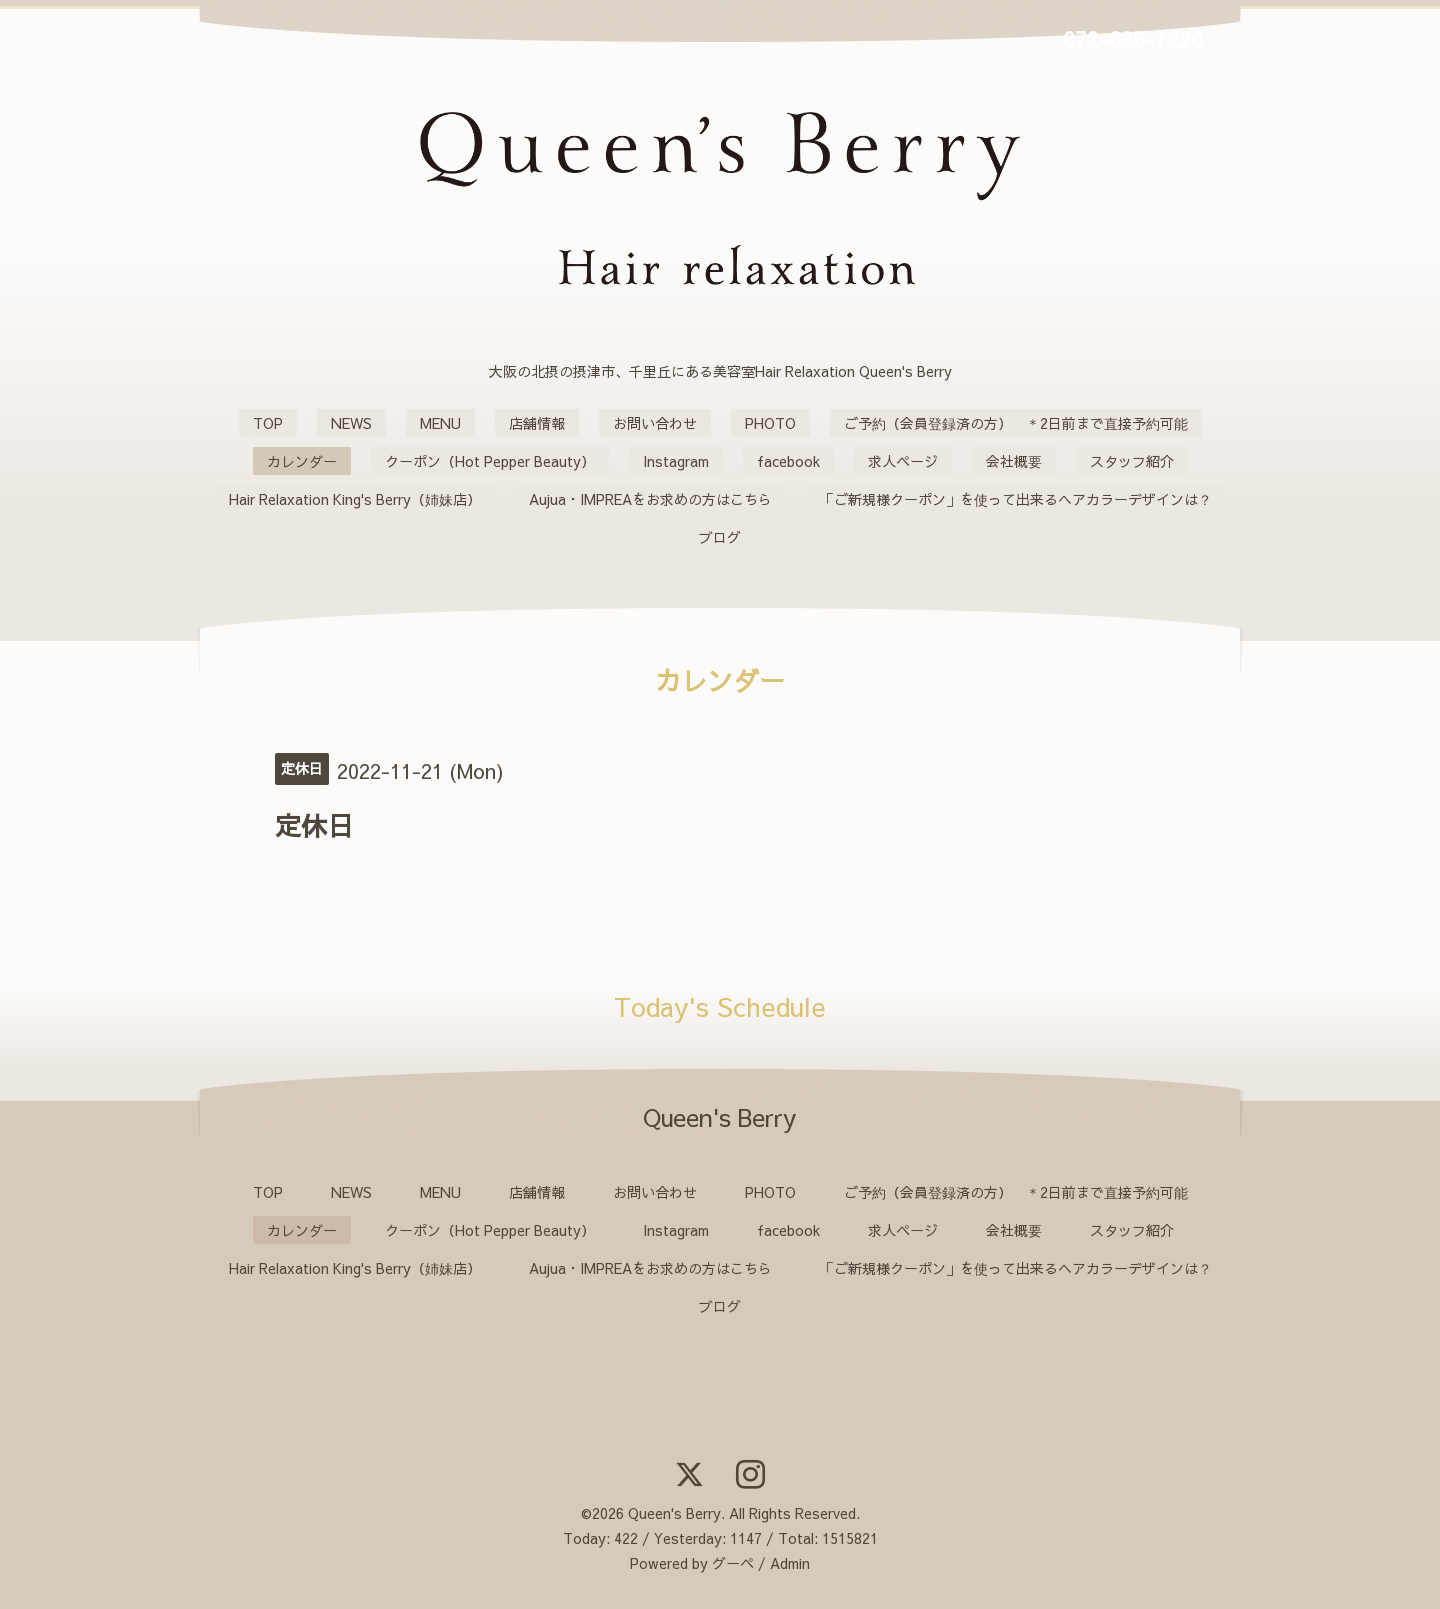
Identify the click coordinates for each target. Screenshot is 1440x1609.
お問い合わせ (655, 423)
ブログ (720, 537)
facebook (788, 461)
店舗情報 (537, 423)
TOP (268, 423)
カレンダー (302, 461)
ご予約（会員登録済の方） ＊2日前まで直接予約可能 (1016, 423)
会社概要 (1014, 461)
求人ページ (903, 461)
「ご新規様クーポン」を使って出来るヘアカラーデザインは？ (1016, 499)
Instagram (676, 461)
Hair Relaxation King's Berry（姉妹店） (355, 499)
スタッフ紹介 (1132, 461)
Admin (790, 1563)
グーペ (733, 1563)
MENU (440, 423)
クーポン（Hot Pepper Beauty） (490, 461)
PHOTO (770, 423)
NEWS (351, 423)
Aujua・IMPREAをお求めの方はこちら (650, 499)
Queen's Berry (674, 1513)
